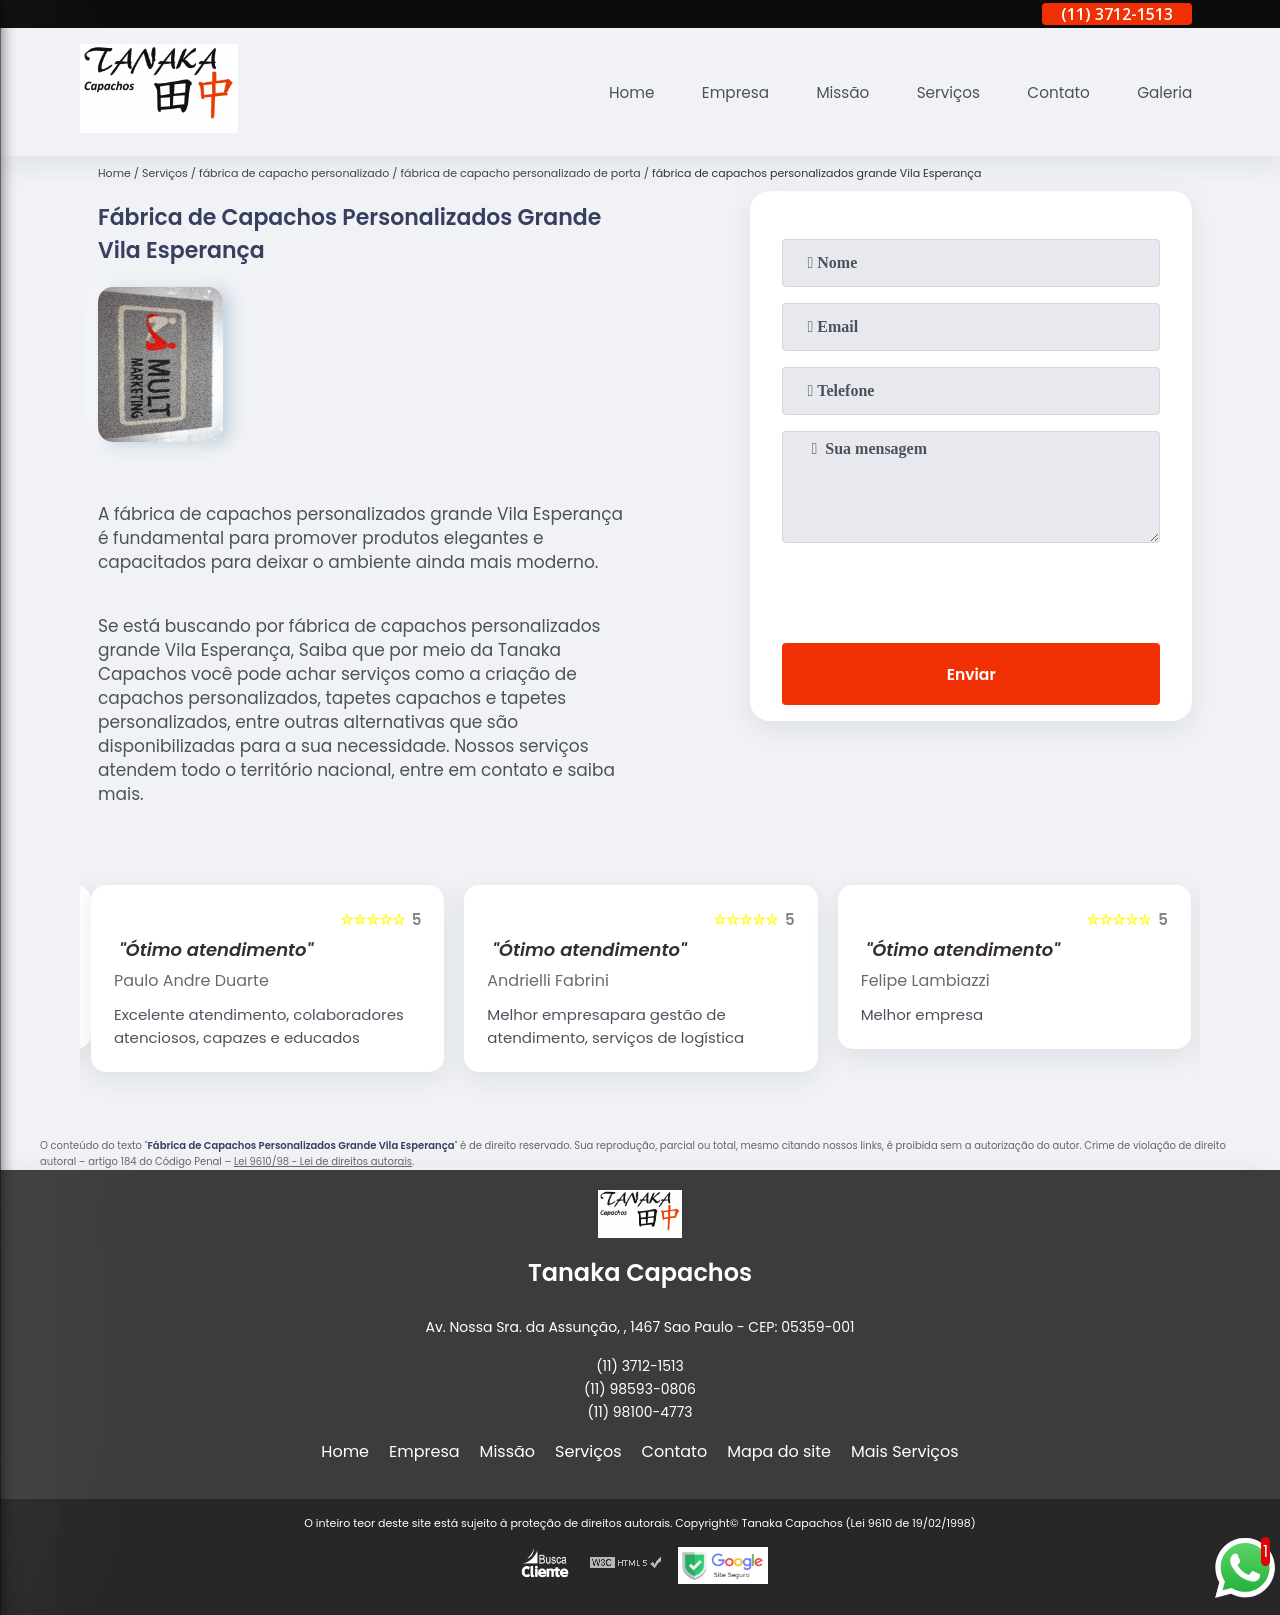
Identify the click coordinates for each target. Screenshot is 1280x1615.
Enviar (971, 675)
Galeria (1163, 92)
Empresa (719, 92)
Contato (1054, 92)
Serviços (939, 92)
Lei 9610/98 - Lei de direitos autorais (323, 1161)
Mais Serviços (905, 1451)
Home (612, 92)
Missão (830, 92)
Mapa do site (779, 1451)
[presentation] (971, 589)
